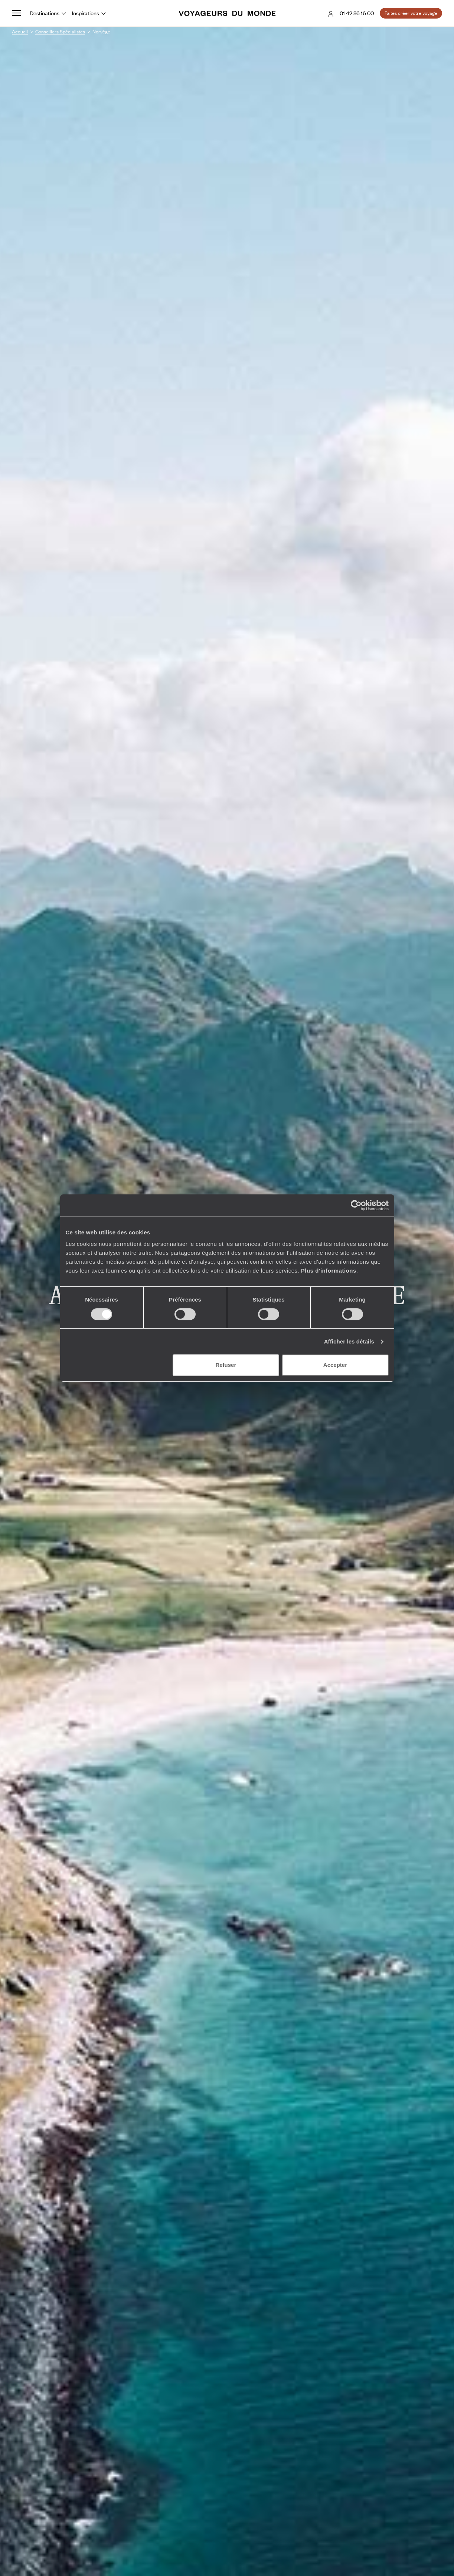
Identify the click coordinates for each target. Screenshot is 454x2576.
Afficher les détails (349, 1341)
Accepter (335, 1365)
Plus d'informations (328, 1270)
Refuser (225, 1365)
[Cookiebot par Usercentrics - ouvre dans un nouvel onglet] (356, 1205)
